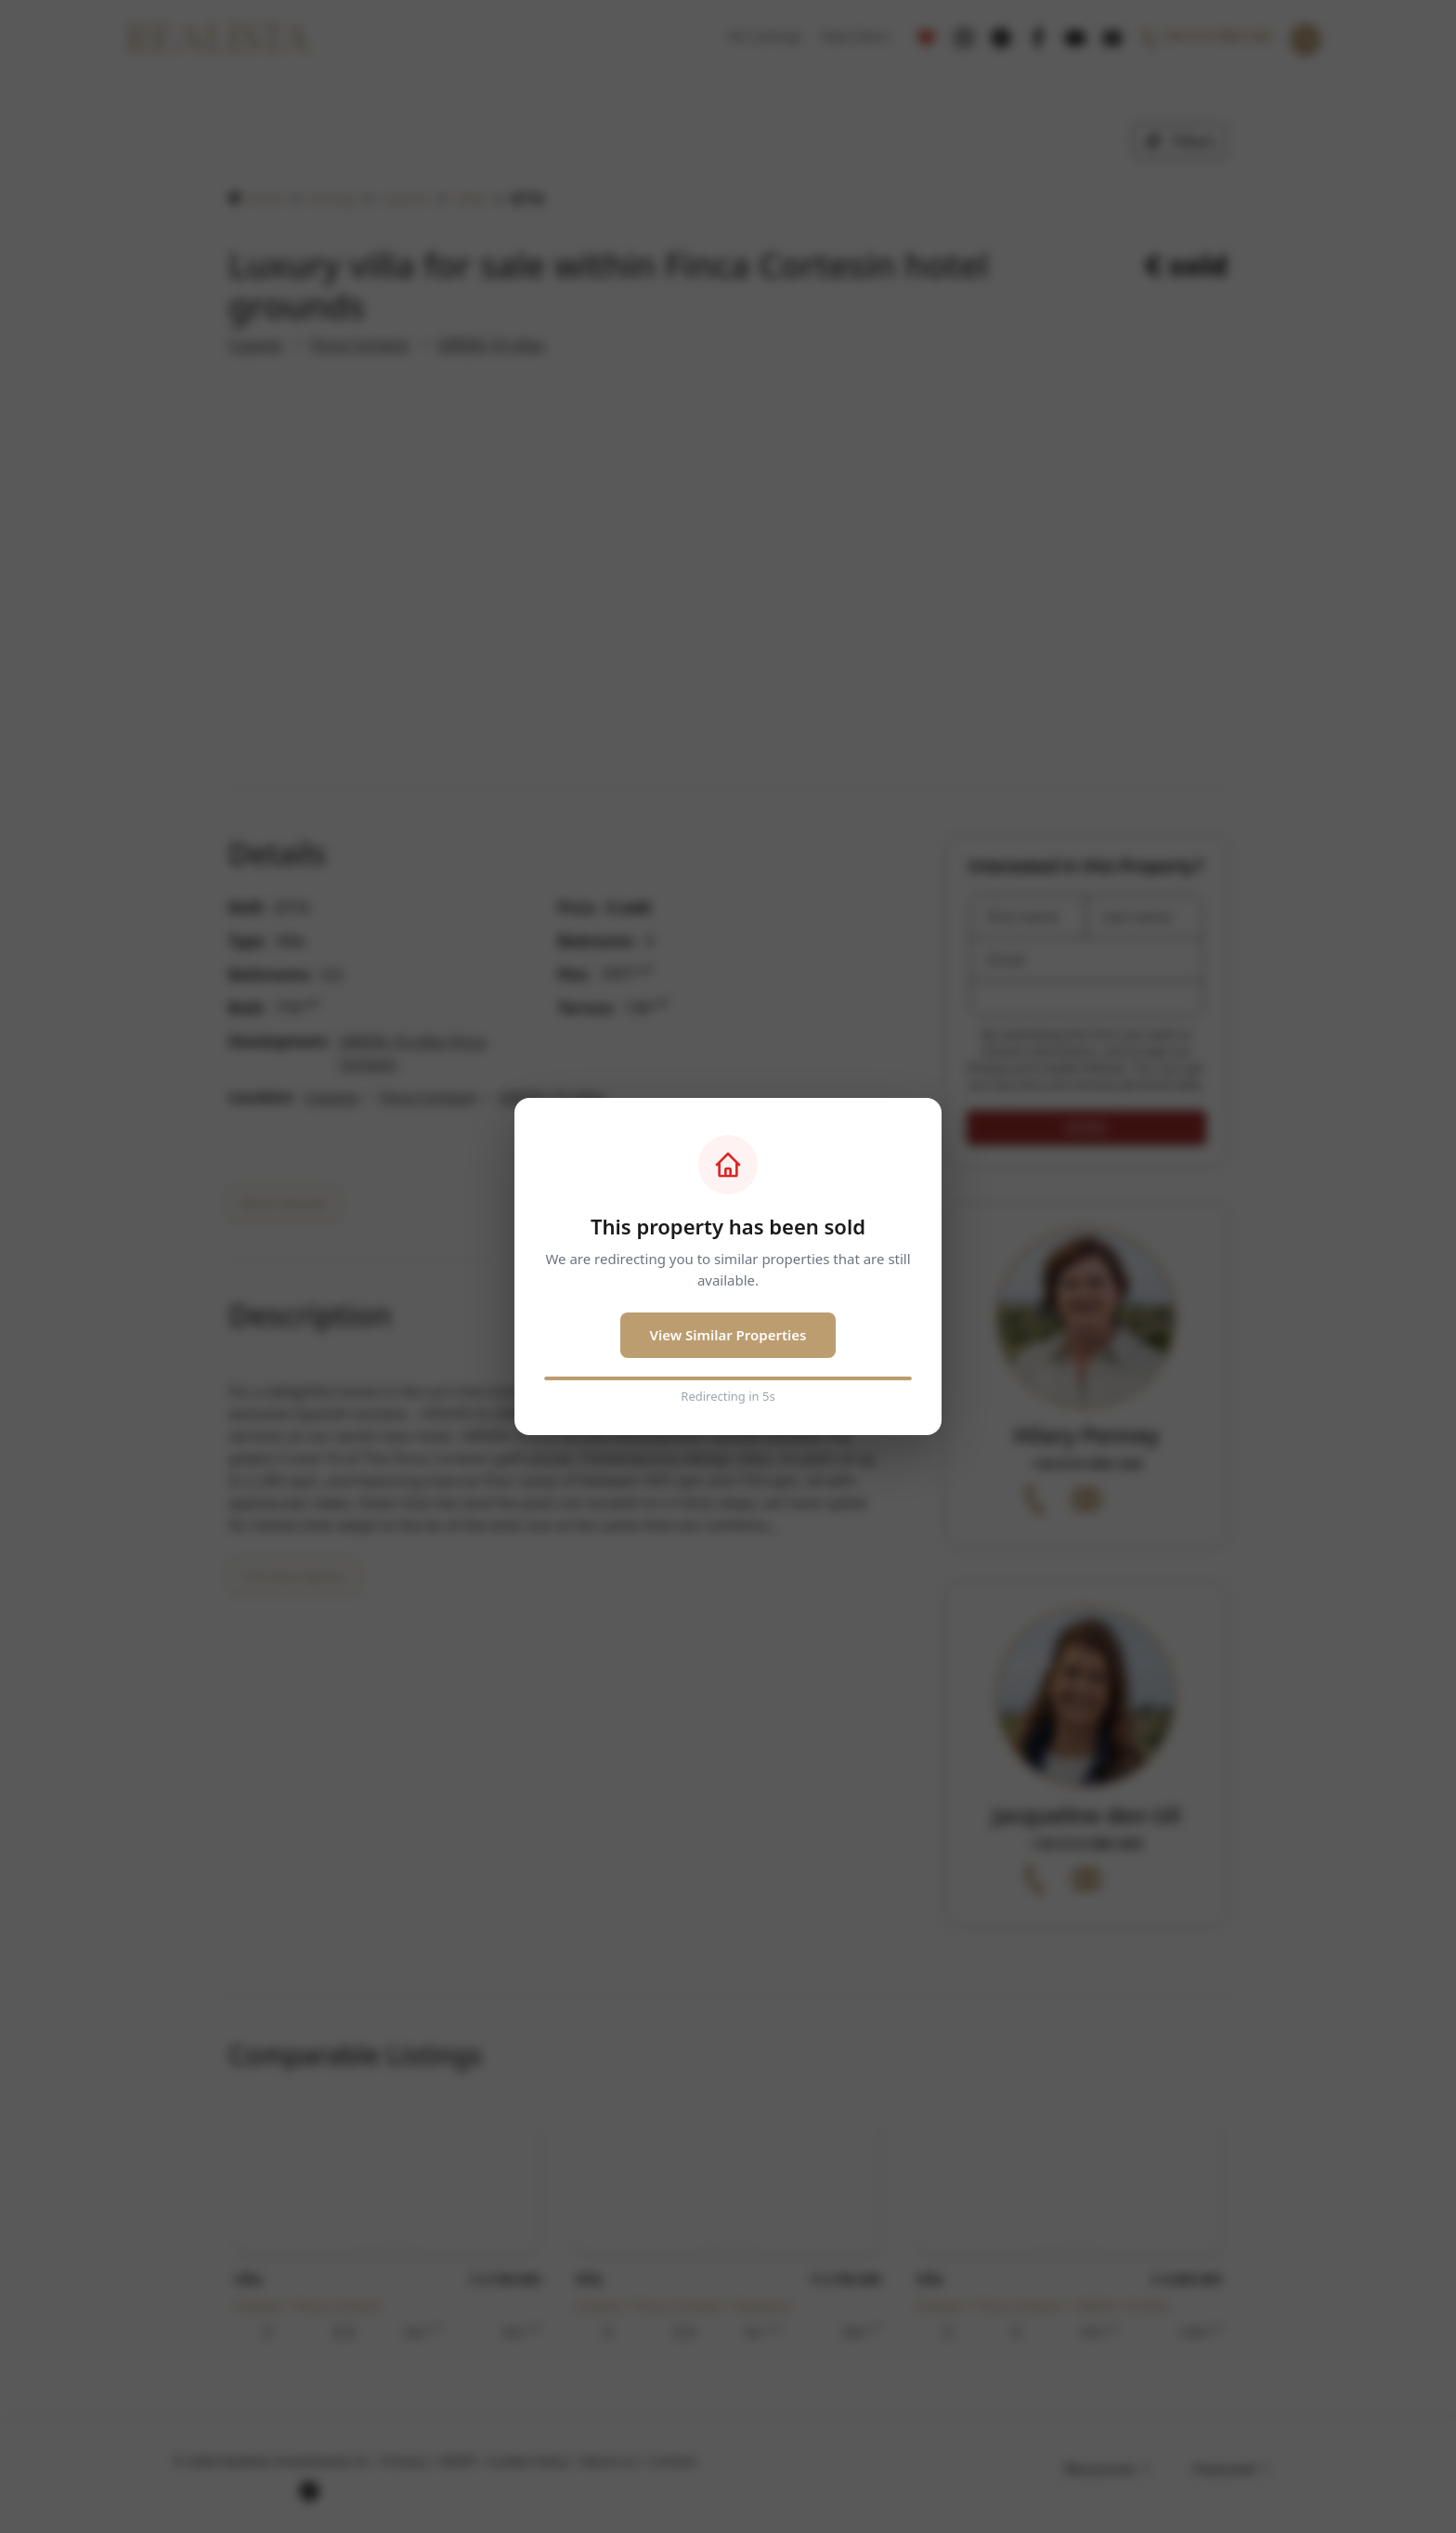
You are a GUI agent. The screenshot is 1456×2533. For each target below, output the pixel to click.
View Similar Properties (728, 1334)
